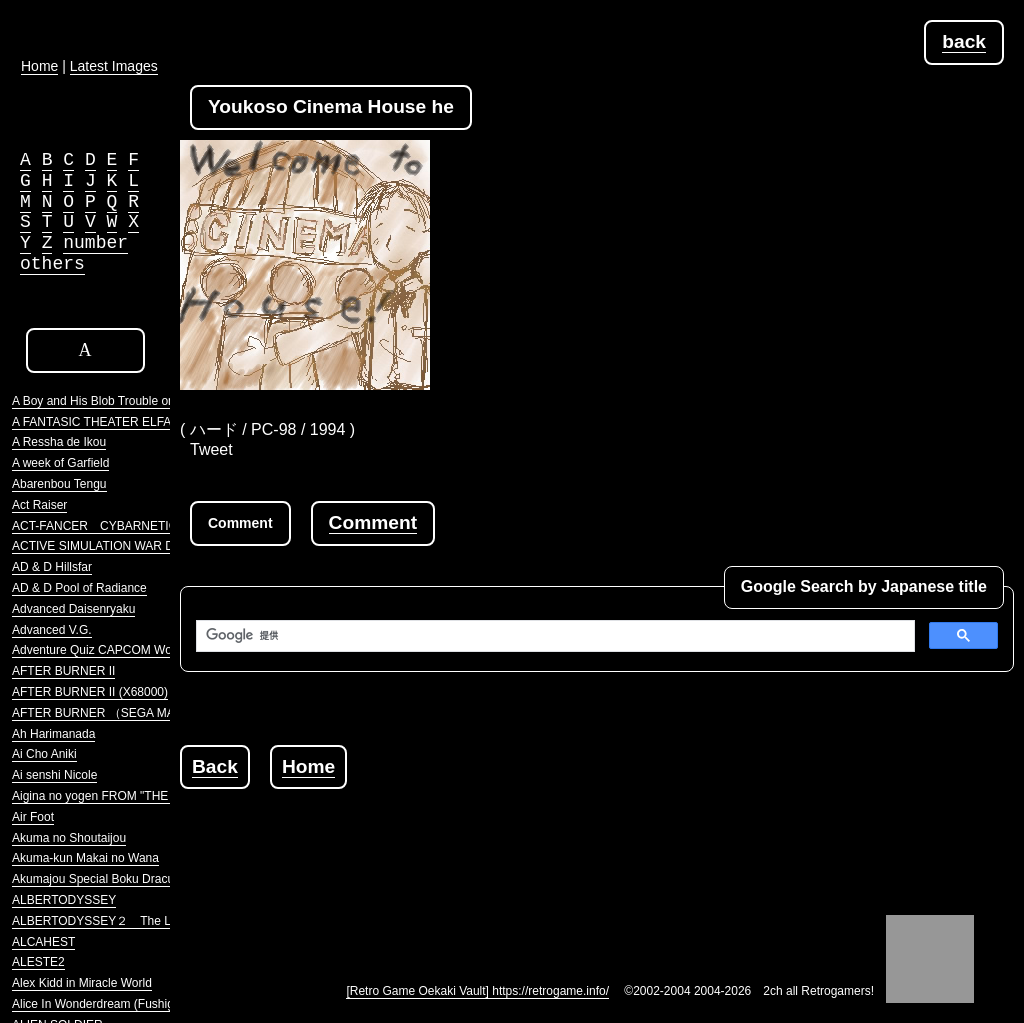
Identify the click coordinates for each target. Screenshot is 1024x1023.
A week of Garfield (60, 463)
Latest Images (114, 66)
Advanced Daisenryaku (73, 609)
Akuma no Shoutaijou (69, 838)
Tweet (211, 449)
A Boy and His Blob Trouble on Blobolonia (123, 401)
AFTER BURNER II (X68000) (90, 692)
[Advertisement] (544, 834)
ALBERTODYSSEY (64, 900)
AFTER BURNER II (63, 671)
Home (308, 766)
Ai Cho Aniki (44, 754)
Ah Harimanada (53, 734)
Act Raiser (39, 505)
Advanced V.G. (52, 630)
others (52, 264)
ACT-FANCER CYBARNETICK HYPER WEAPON (149, 526)
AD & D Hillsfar (52, 567)
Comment (373, 522)
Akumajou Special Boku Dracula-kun (109, 879)
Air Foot (33, 817)
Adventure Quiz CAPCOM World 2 (103, 650)
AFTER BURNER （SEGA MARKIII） (112, 713)
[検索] (553, 636)
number (95, 243)
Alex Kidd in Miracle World (82, 983)
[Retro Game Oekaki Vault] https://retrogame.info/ (477, 991)
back (964, 41)
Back (215, 766)
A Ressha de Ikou (59, 442)
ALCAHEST (43, 942)
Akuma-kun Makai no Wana (85, 858)
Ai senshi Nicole (54, 775)
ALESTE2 (38, 962)
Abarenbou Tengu (59, 484)
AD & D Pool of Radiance (79, 588)
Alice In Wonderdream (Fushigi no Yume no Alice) (144, 1004)
